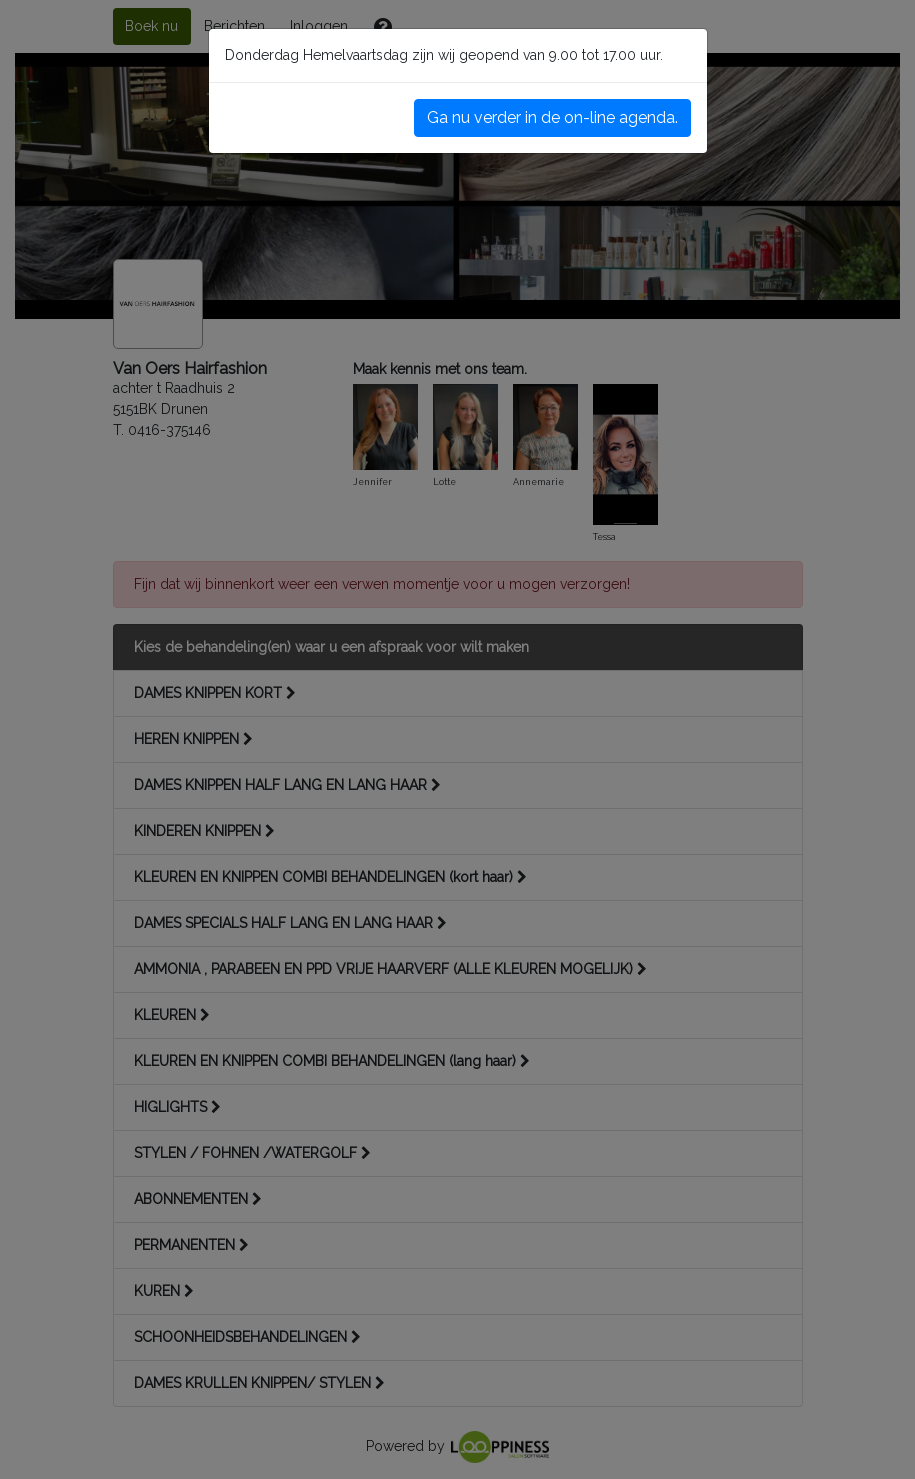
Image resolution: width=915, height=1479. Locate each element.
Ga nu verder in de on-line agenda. (552, 117)
